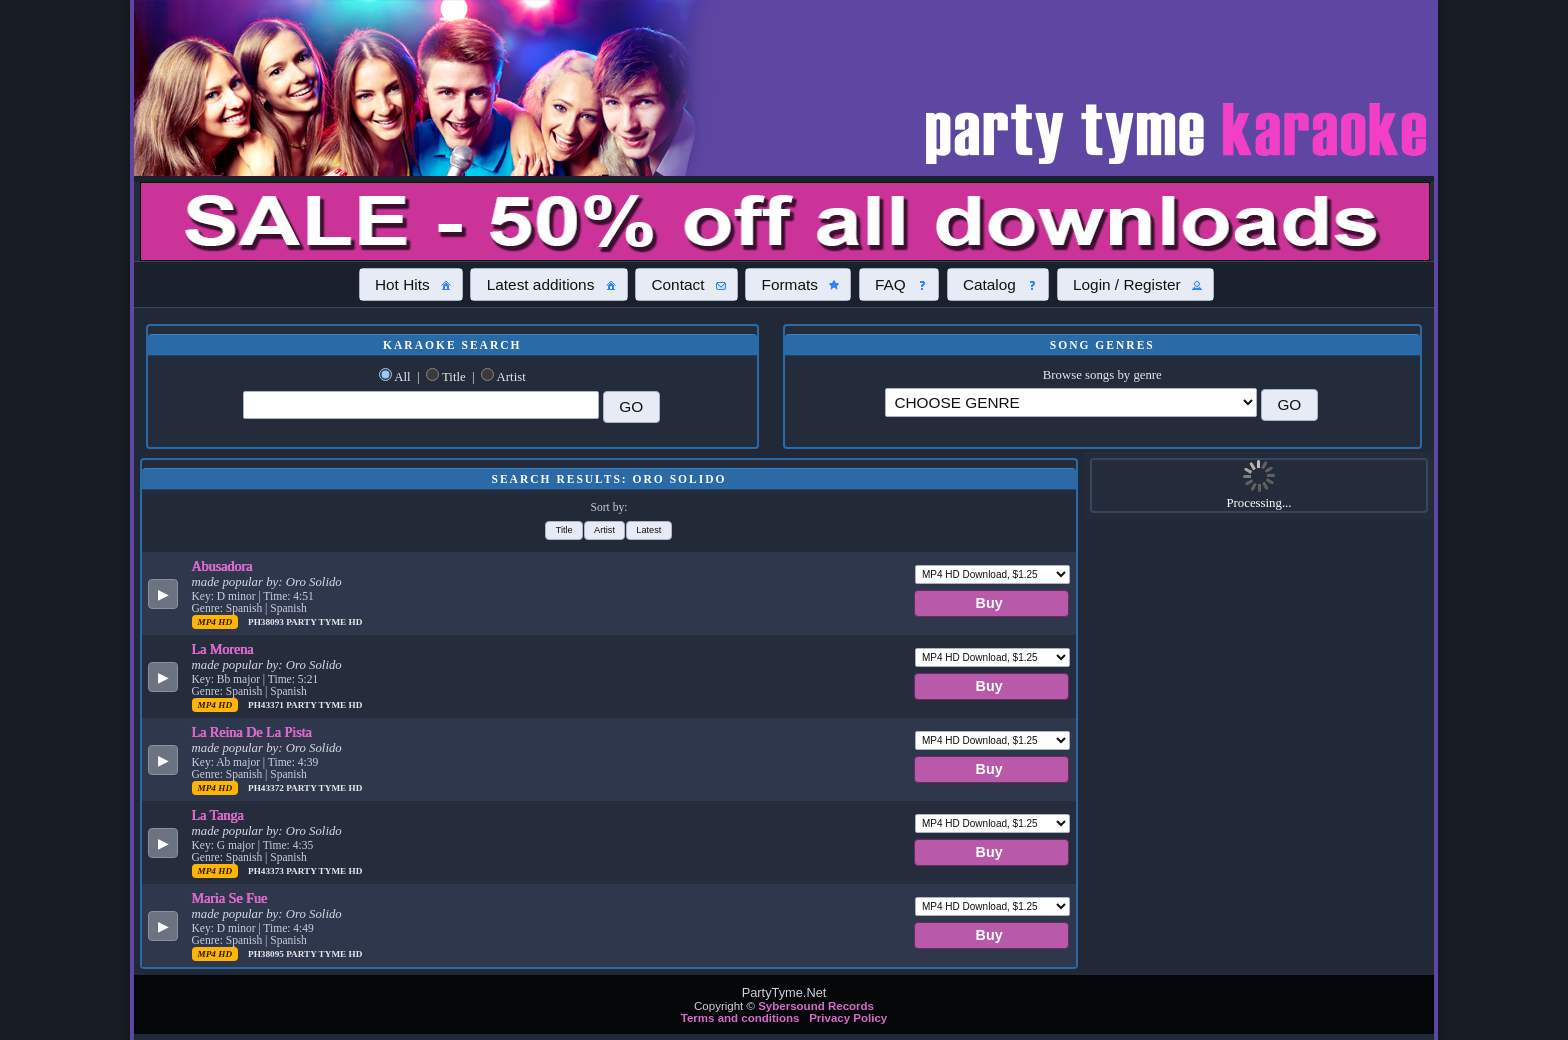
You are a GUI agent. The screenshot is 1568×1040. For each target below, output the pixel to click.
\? (1071, 402)
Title (454, 377)
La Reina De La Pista (252, 732)
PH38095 (267, 954)
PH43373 (267, 871)
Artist (511, 377)
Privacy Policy (848, 1018)
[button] (411, 284)
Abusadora (222, 566)
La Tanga (218, 815)
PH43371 (267, 705)
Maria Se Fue (230, 898)
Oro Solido (314, 582)
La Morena (223, 649)
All (402, 377)
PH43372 (267, 788)
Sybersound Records (816, 1006)
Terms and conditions (740, 1018)
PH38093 (267, 622)
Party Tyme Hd (324, 622)
